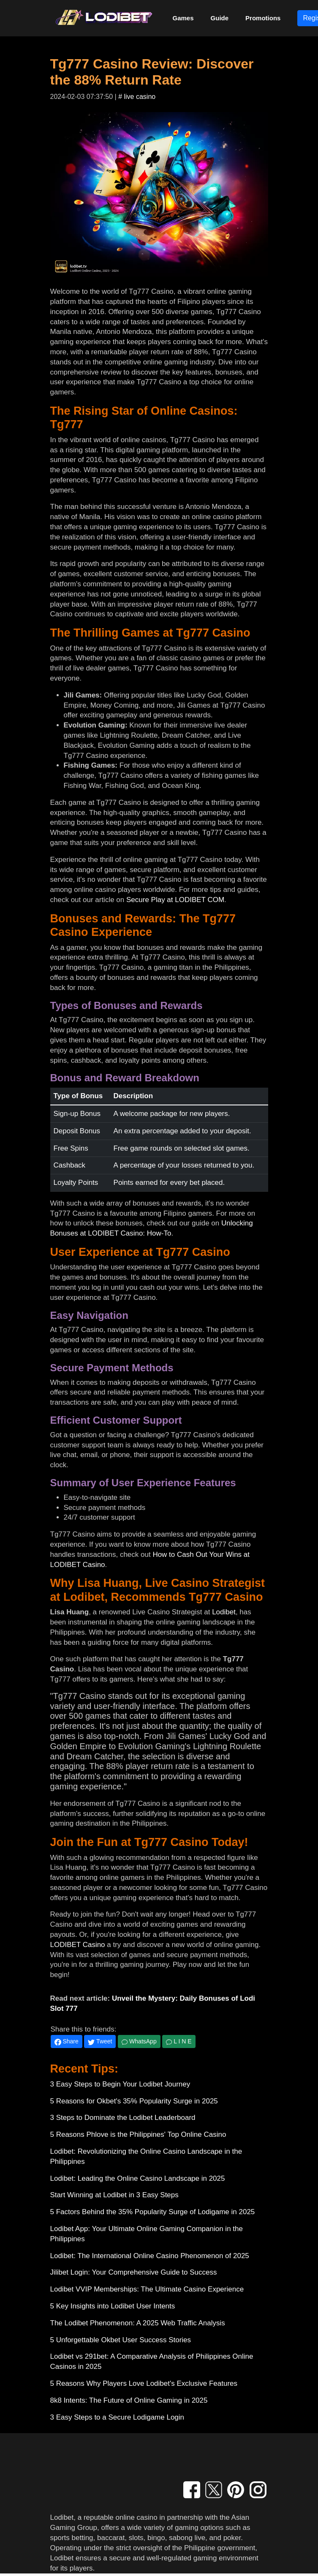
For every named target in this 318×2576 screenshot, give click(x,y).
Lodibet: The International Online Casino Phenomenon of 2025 (149, 2256)
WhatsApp (139, 2041)
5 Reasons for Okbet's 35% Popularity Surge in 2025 (134, 2101)
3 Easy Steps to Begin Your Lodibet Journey (120, 2084)
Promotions (262, 18)
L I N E (178, 2041)
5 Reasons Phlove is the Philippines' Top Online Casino (138, 2134)
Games (183, 18)
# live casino (136, 96)
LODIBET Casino (77, 1945)
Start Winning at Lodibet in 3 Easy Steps (114, 2195)
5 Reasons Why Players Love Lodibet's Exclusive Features (144, 2383)
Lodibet (224, 1612)
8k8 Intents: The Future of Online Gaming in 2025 (129, 2400)
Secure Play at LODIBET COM (175, 900)
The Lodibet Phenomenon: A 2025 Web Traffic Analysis (137, 2323)
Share (66, 2041)
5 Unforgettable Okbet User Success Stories (120, 2340)
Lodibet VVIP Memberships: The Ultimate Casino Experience (147, 2289)
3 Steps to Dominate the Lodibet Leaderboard (123, 2118)
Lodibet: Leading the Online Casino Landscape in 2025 (137, 2178)
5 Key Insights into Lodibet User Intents (112, 2306)
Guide (220, 18)
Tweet (100, 2041)
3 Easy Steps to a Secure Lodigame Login (117, 2417)
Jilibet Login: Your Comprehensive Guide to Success (133, 2272)
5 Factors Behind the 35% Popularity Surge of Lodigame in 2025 (152, 2212)
